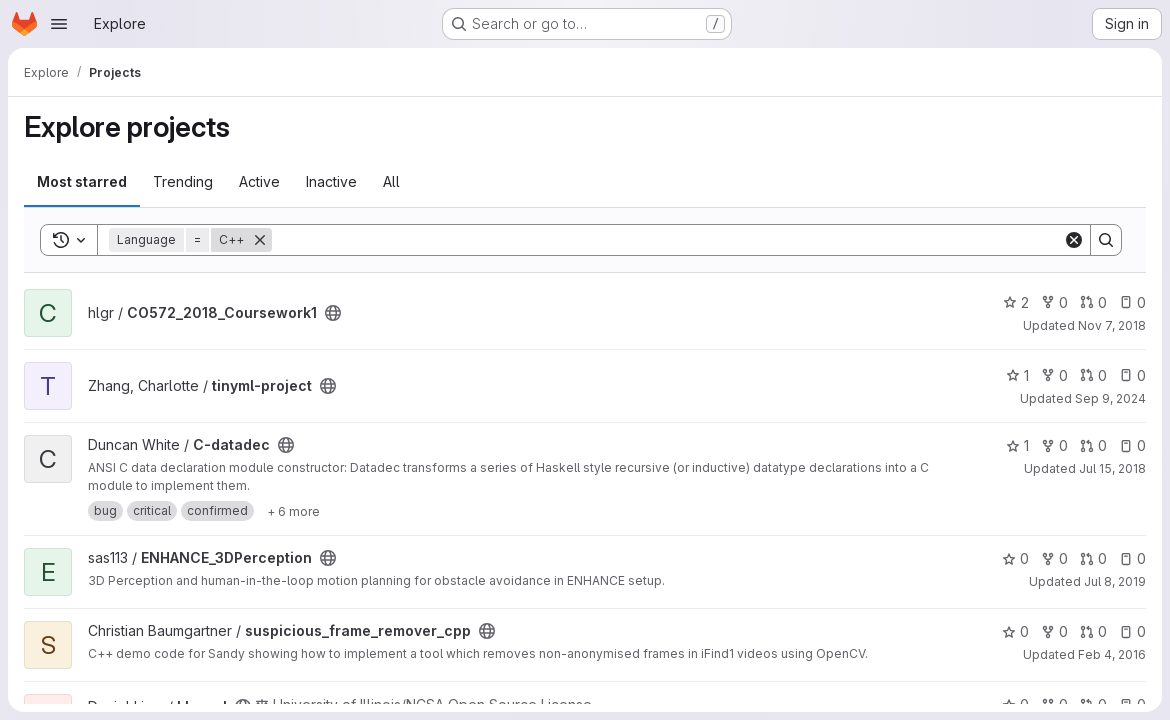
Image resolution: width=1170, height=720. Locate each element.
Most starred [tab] (82, 181)
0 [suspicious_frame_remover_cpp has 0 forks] (1054, 631)
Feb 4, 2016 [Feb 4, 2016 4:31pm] (1112, 654)
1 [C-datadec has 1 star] (1017, 445)
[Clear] (1074, 240)
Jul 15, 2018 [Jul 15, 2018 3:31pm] (1112, 468)
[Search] (667, 240)
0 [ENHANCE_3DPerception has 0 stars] (1015, 558)
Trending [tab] (183, 181)
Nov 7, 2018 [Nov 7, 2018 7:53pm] (1112, 325)
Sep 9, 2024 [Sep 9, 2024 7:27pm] (1110, 398)
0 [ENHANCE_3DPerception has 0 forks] (1054, 558)
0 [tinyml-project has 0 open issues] (1132, 375)
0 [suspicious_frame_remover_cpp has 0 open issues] (1132, 631)
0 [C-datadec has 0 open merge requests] (1093, 445)
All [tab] (391, 181)
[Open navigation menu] (59, 24)
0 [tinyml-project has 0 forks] (1054, 375)
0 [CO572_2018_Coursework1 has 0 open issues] (1132, 302)
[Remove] (260, 240)
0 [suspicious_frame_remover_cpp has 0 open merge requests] (1093, 631)
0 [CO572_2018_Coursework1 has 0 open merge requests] (1093, 302)
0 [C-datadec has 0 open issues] (1132, 445)
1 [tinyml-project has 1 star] (1017, 375)
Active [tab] (259, 181)
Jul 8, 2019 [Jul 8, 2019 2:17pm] (1115, 581)
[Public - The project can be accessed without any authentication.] (333, 313)
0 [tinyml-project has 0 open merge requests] (1093, 375)
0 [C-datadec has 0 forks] (1054, 445)
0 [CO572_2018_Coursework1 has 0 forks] (1054, 302)
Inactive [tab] (331, 181)
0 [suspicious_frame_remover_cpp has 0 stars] (1015, 631)
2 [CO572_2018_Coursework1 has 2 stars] (1016, 302)
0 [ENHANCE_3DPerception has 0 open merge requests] (1093, 558)
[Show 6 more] (293, 511)
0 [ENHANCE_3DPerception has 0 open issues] (1132, 558)
